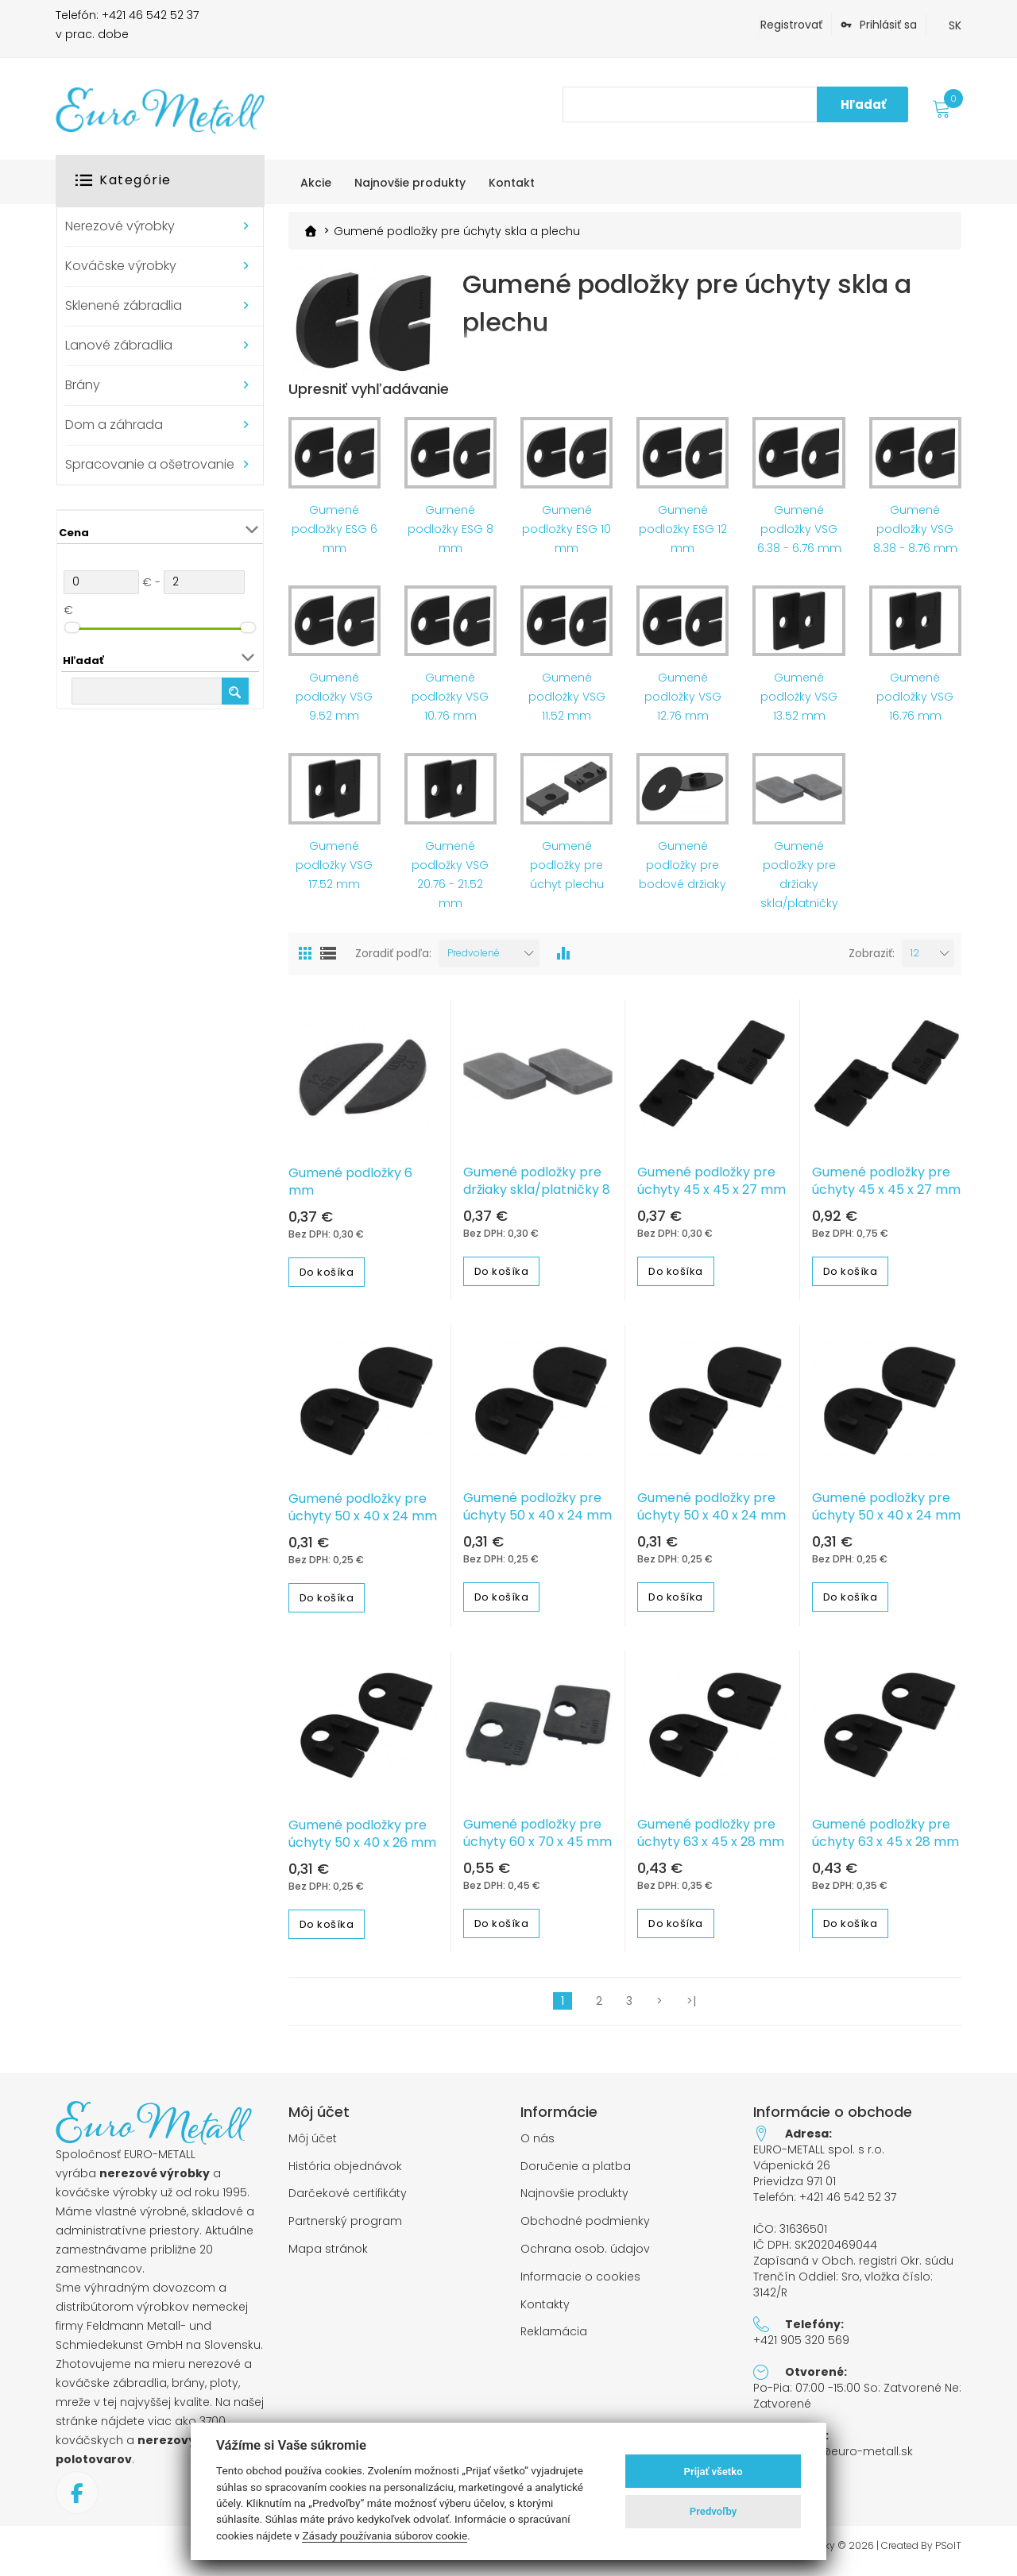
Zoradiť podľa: (393, 961)
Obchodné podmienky (585, 2229)
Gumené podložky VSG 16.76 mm (914, 705)
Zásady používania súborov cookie (384, 2535)
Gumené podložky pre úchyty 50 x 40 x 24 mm (362, 1515)
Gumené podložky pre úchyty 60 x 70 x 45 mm (537, 1840)
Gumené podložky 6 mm (350, 1189)
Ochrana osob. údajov (585, 2257)
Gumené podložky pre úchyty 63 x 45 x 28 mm (710, 1840)
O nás (537, 2146)
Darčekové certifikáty (347, 2201)
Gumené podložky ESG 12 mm (683, 536)
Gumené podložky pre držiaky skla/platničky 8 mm (536, 1198)
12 (915, 960)
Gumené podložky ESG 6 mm (334, 536)
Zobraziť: (872, 961)
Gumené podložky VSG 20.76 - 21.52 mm (450, 881)
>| (691, 2008)
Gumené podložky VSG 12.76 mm (682, 705)
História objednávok (345, 2173)
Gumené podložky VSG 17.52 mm (334, 872)
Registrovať (791, 25)
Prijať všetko (713, 2472)
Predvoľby (713, 2511)
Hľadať (863, 104)
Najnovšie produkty (574, 2201)
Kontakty (545, 2312)
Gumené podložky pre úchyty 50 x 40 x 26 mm (362, 1841)
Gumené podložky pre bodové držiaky (682, 872)
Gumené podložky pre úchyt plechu (567, 872)
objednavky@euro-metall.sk (833, 2458)
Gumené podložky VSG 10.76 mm (450, 705)
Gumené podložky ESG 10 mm (566, 536)
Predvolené (473, 960)
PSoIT (948, 2553)
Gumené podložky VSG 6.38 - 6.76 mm (799, 536)
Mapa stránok (328, 2257)
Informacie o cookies (580, 2284)
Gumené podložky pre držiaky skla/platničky (799, 881)
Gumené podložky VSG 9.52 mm (334, 705)
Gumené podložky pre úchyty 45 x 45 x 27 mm (711, 1189)
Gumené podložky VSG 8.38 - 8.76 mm (915, 536)
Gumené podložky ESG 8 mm (450, 536)
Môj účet (312, 2146)
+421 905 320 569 (801, 2347)
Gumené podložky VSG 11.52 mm (566, 705)
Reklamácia (553, 2339)
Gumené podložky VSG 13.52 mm (798, 705)
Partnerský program (345, 2229)
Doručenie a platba (575, 2173)
